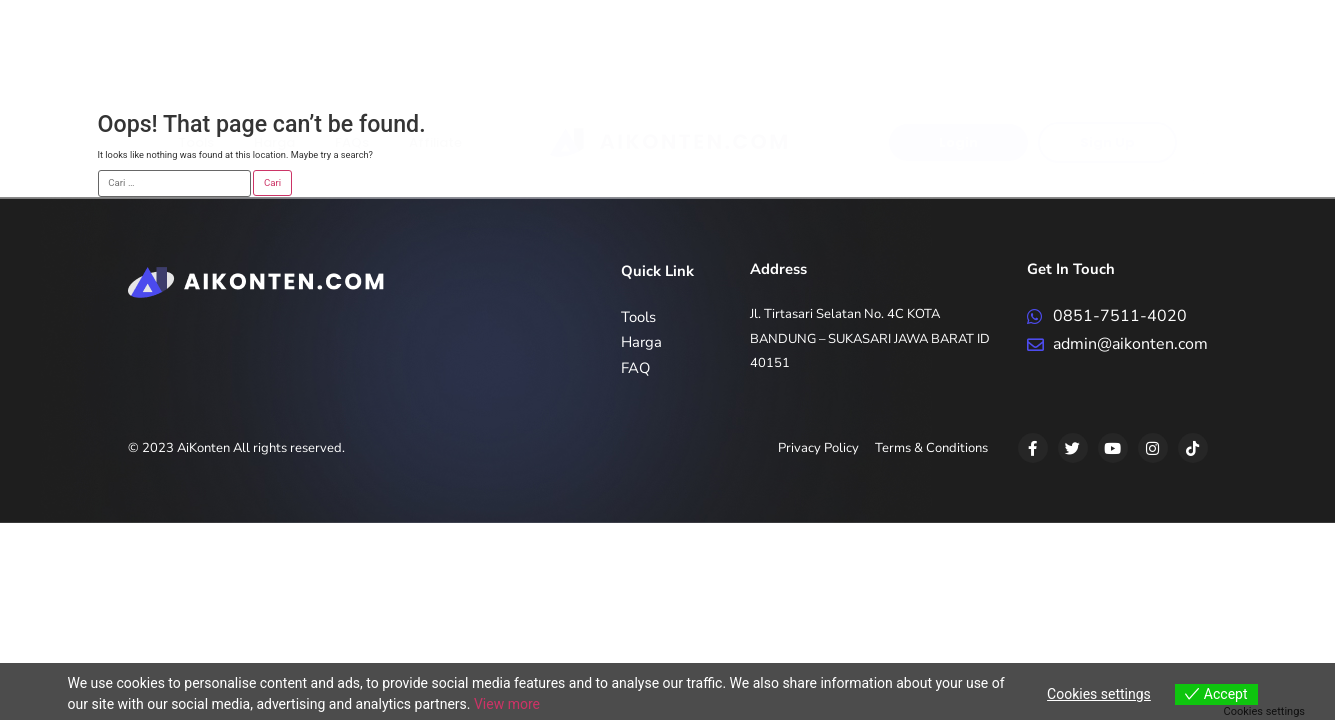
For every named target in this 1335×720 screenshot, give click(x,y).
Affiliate (435, 67)
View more (507, 704)
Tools (196, 67)
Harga (274, 67)
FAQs (352, 67)
